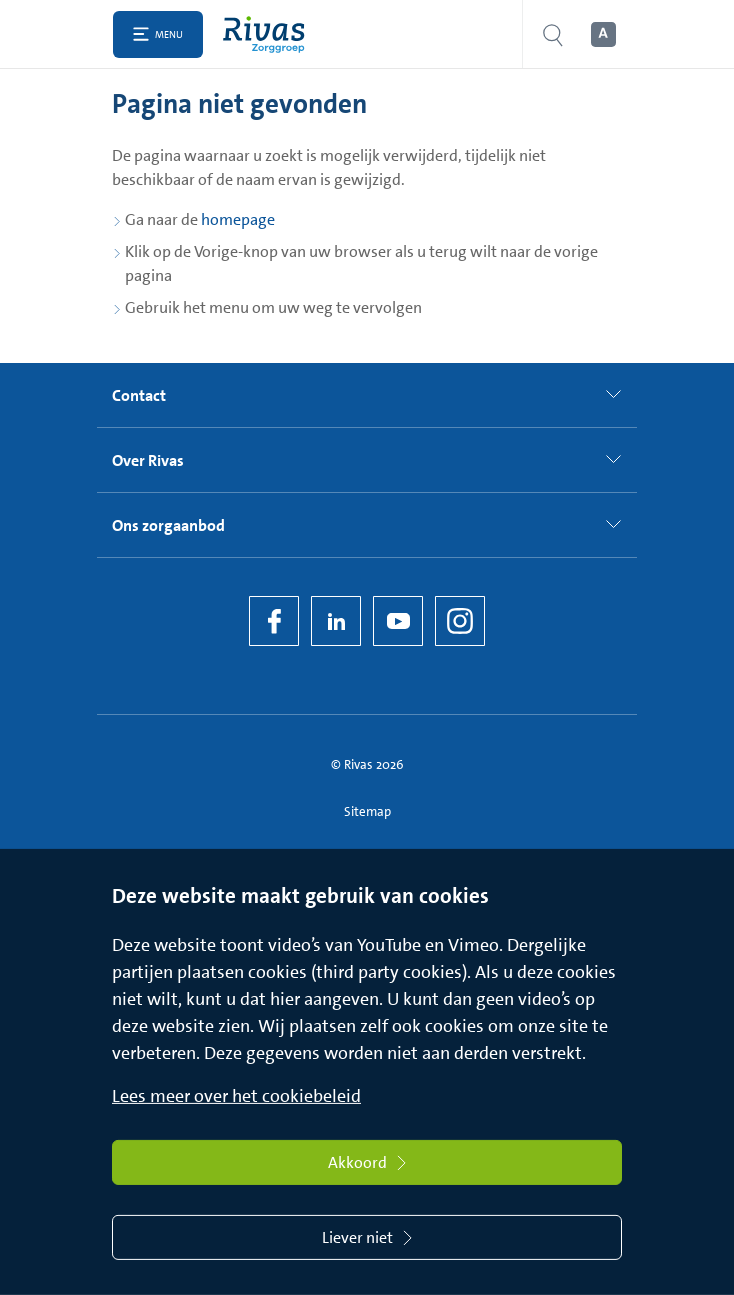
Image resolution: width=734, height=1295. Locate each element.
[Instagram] (460, 621)
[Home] (268, 34)
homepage (238, 219)
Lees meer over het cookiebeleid (236, 1096)
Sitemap (367, 811)
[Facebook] (274, 621)
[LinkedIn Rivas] (336, 621)
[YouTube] (398, 621)
